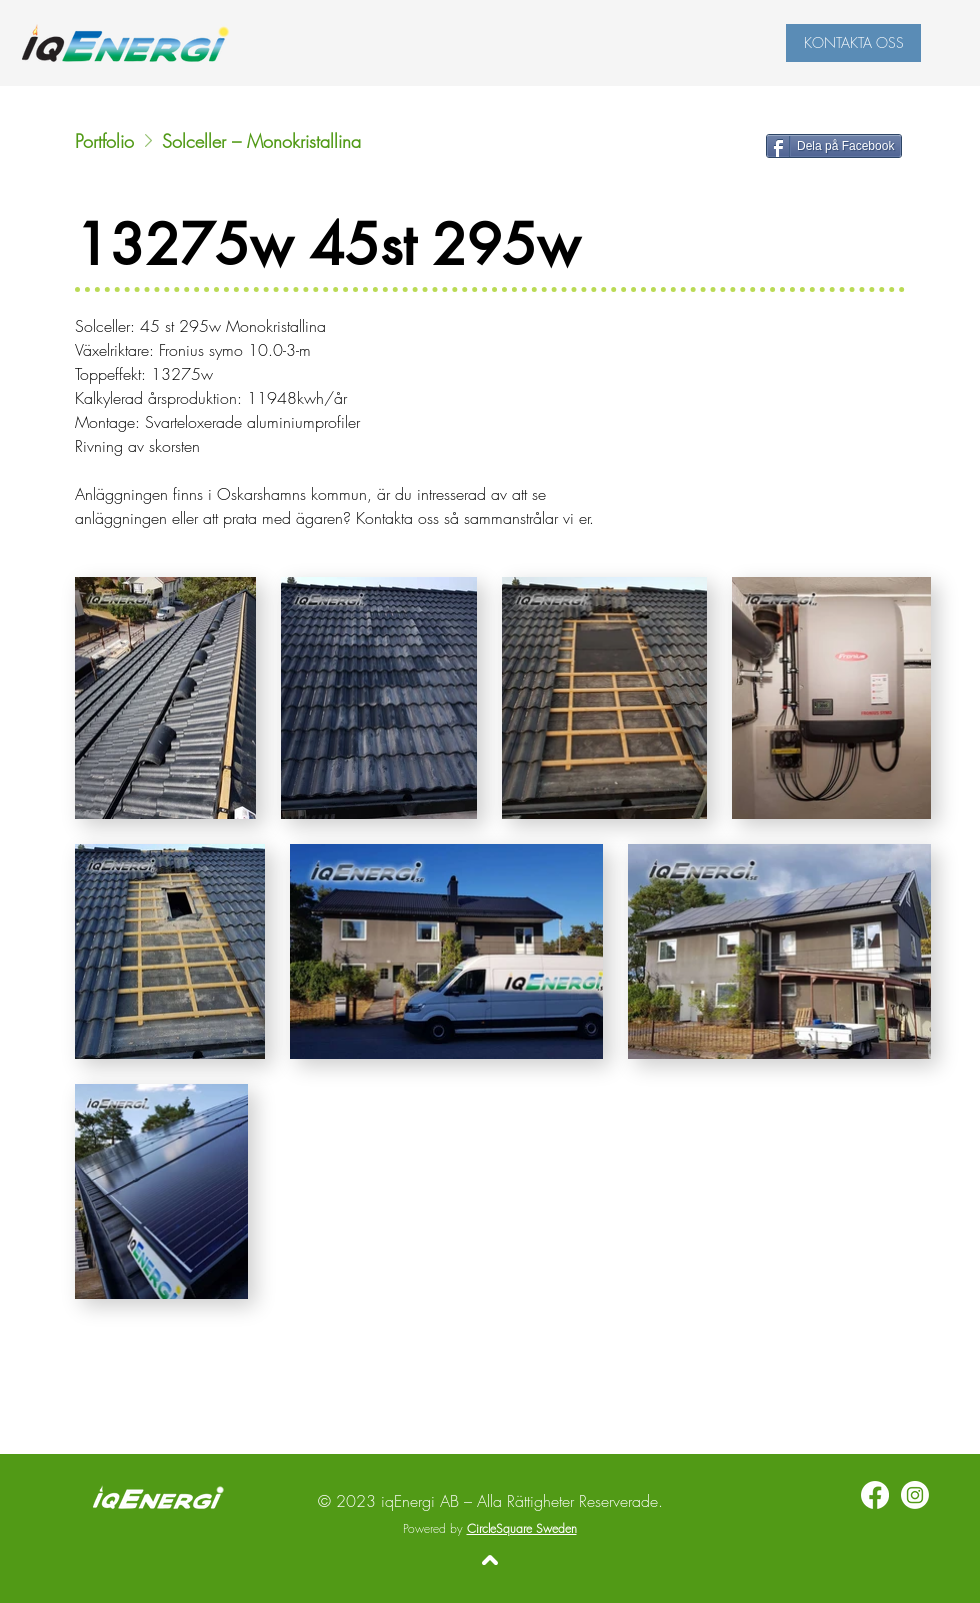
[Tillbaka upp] (490, 1560)
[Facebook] (875, 1495)
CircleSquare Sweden (522, 1528)
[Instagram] (915, 1495)
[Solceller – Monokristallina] (352, 141)
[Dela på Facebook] (834, 146)
